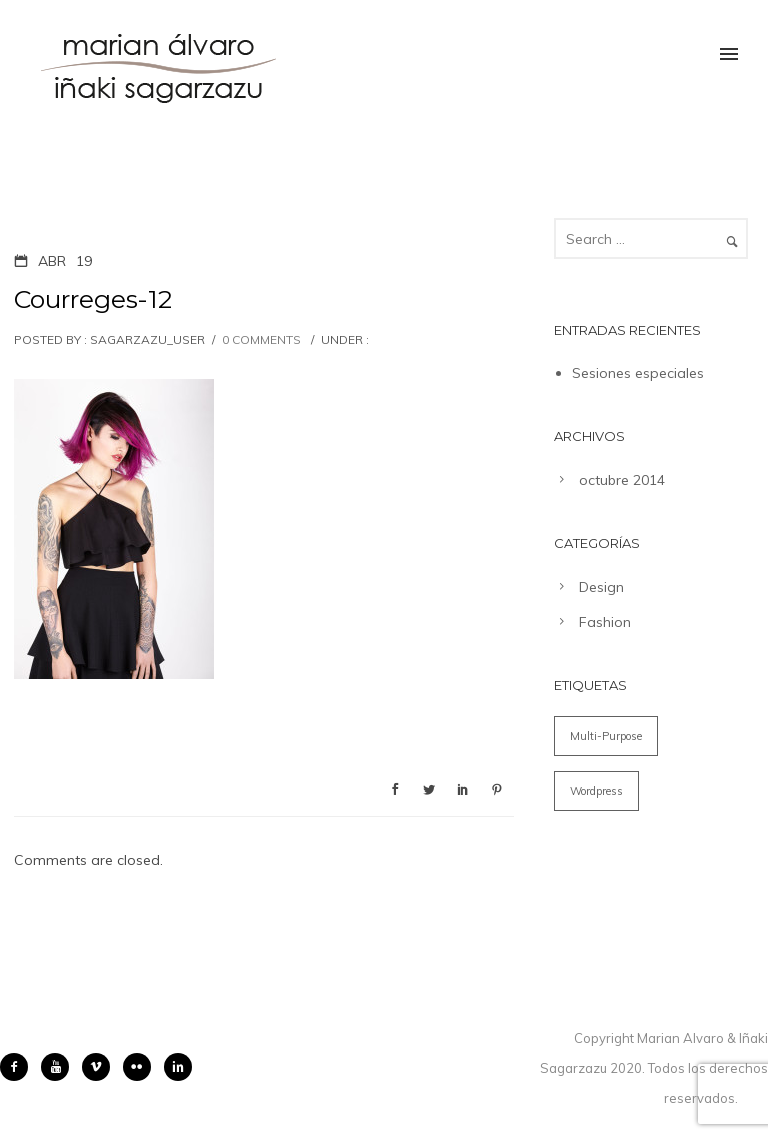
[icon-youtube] (60, 1067)
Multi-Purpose (606, 736)
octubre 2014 (622, 480)
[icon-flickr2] (142, 1067)
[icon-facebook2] (19, 1067)
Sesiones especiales (638, 373)
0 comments (261, 339)
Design (601, 587)
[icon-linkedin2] (178, 1067)
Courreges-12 (93, 299)
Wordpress (596, 791)
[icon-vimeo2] (101, 1067)
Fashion (605, 622)
